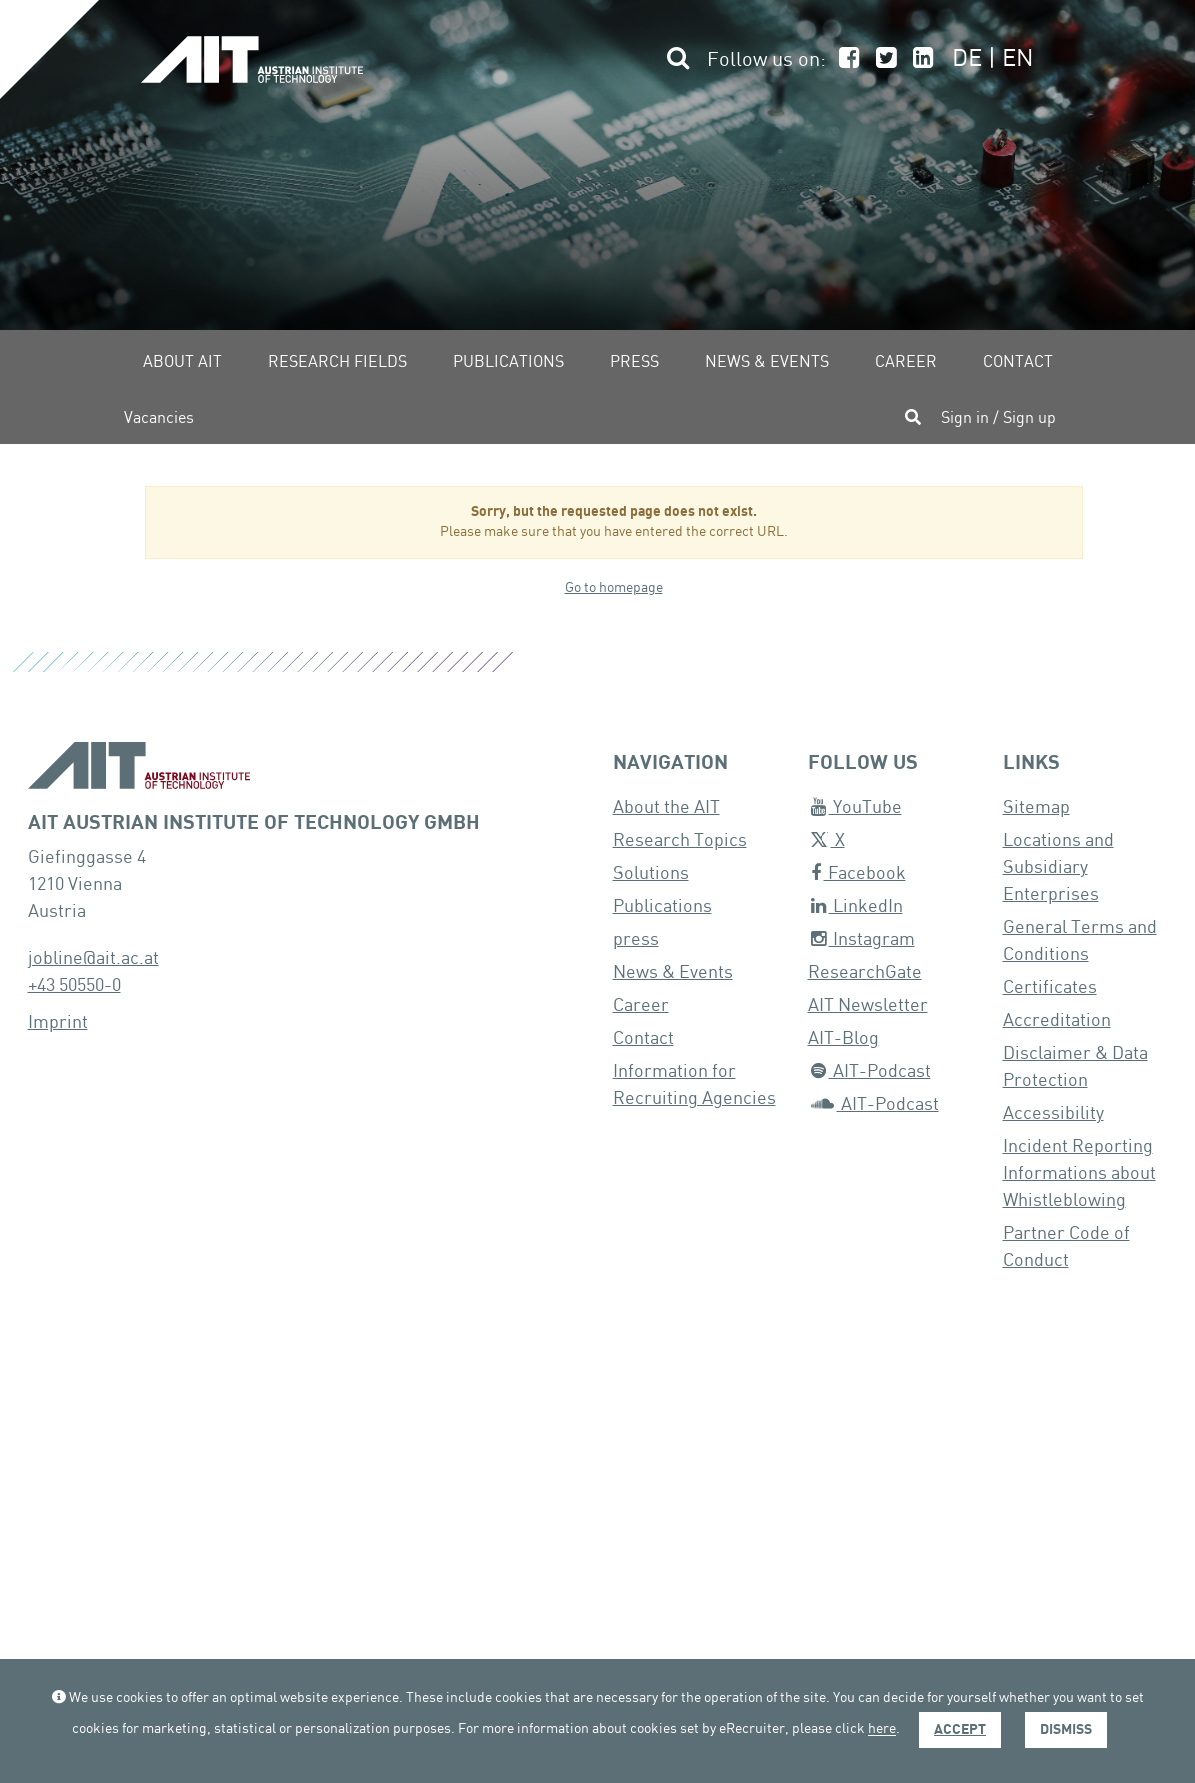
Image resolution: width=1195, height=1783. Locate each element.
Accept (960, 1729)
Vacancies (159, 418)
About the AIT (666, 807)
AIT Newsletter (868, 1005)
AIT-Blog (843, 1038)
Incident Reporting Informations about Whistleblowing (1079, 1173)
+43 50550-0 (74, 985)
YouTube (856, 807)
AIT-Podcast (871, 1071)
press (636, 939)
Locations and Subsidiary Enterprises (1058, 867)
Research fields (337, 362)
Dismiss (1066, 1729)
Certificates (1050, 987)
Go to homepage (614, 588)
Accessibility (1053, 1113)
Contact (1018, 362)
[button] (675, 60)
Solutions (651, 873)
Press (634, 362)
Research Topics (680, 840)
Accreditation (1057, 1020)
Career (906, 362)
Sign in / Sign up (998, 418)
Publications (508, 362)
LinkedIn (857, 906)
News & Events (767, 362)
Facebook (858, 873)
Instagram (863, 939)
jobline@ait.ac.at (93, 958)
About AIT (182, 362)
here (882, 1730)
